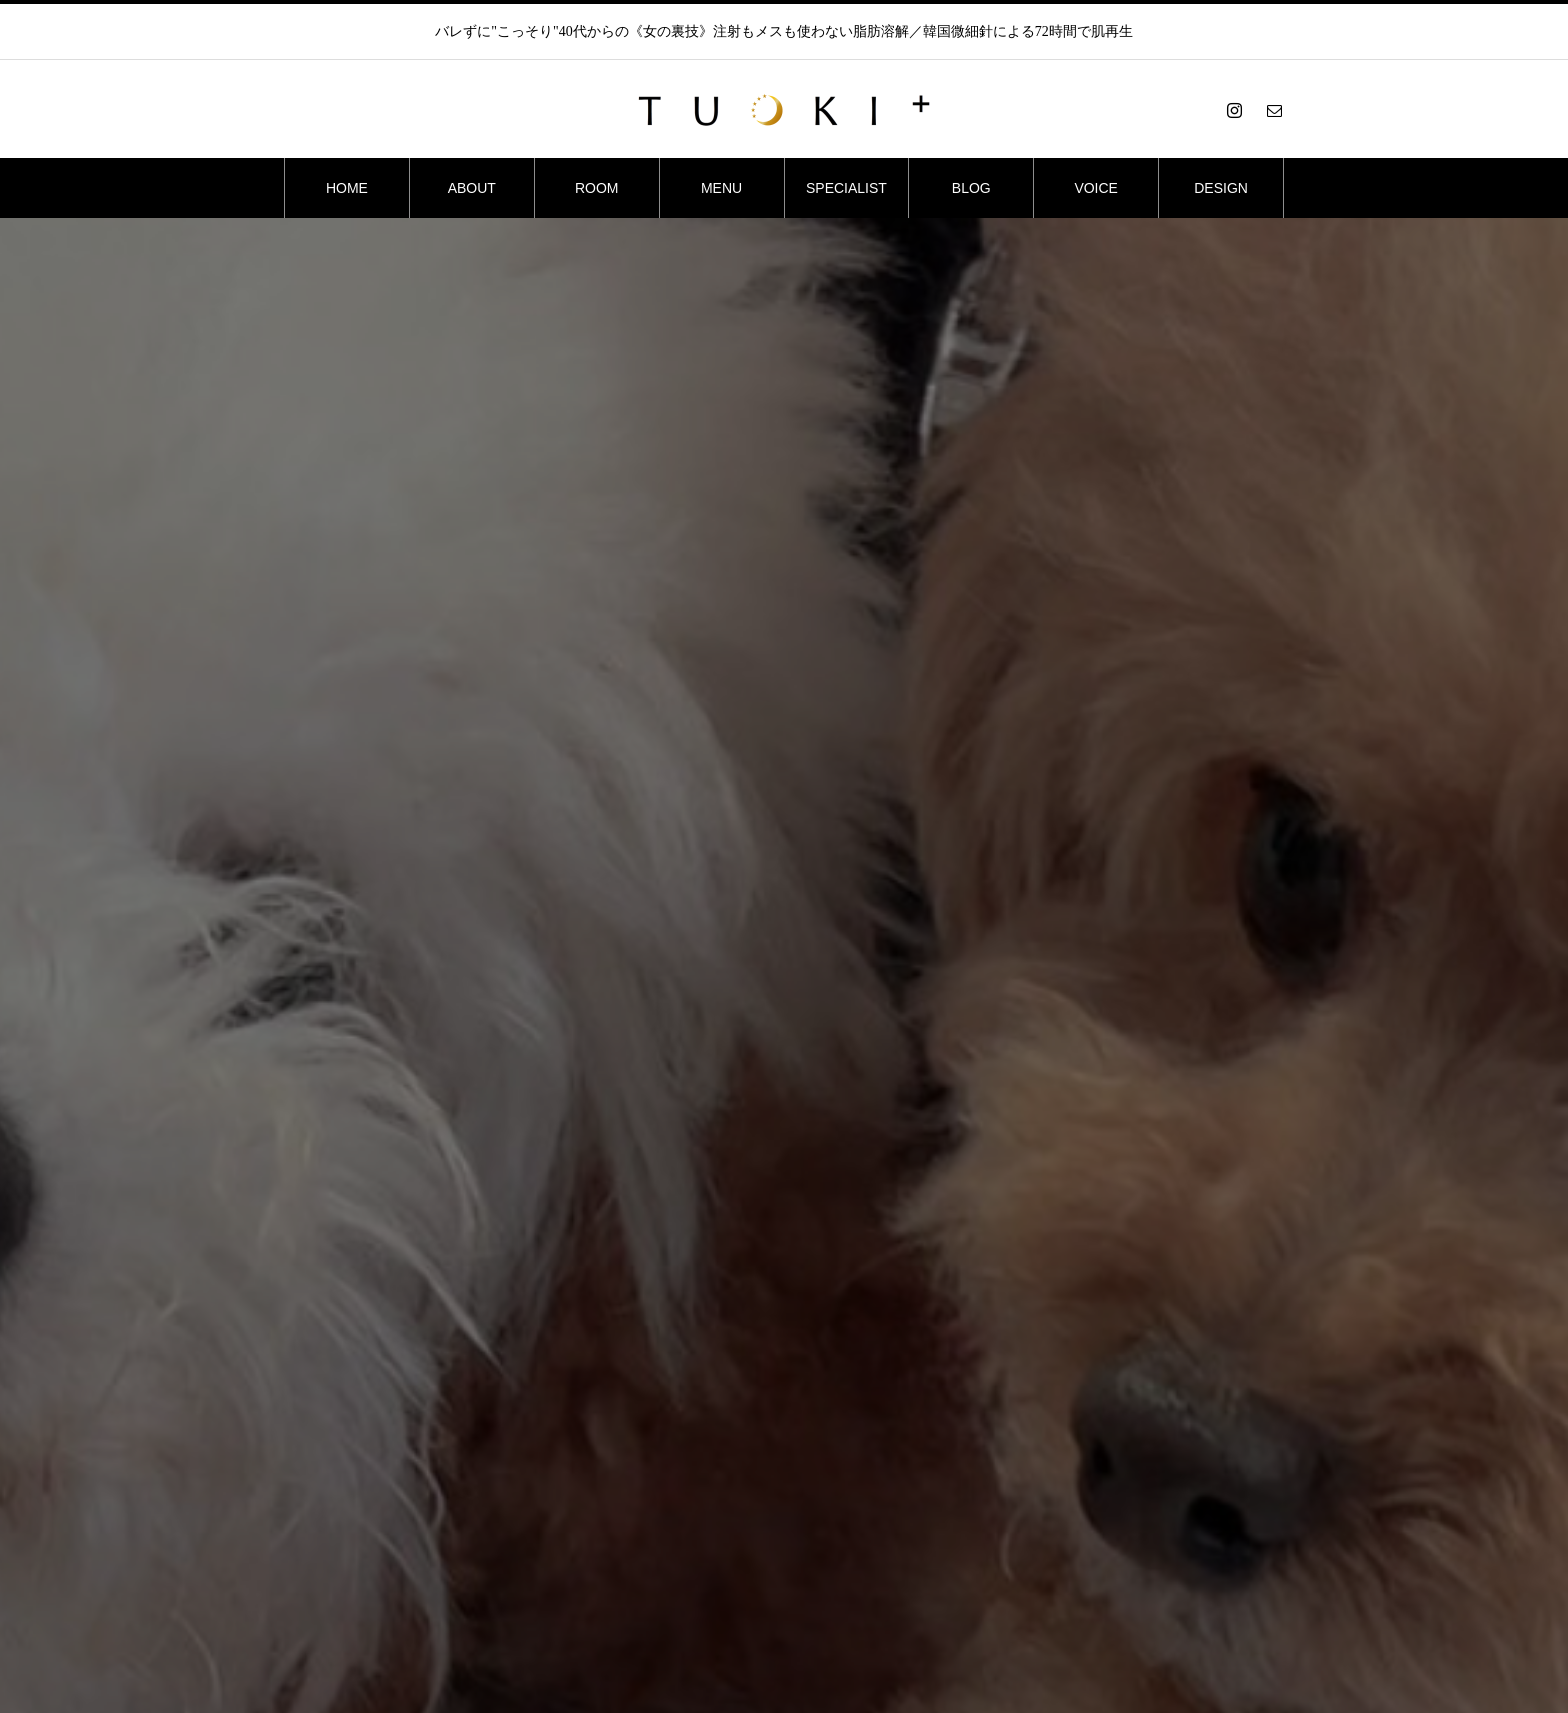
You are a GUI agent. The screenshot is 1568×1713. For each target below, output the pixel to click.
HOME (347, 188)
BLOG (971, 188)
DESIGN (1221, 188)
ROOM (597, 188)
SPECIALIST (846, 188)
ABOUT (472, 188)
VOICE (1096, 188)
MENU (721, 188)
